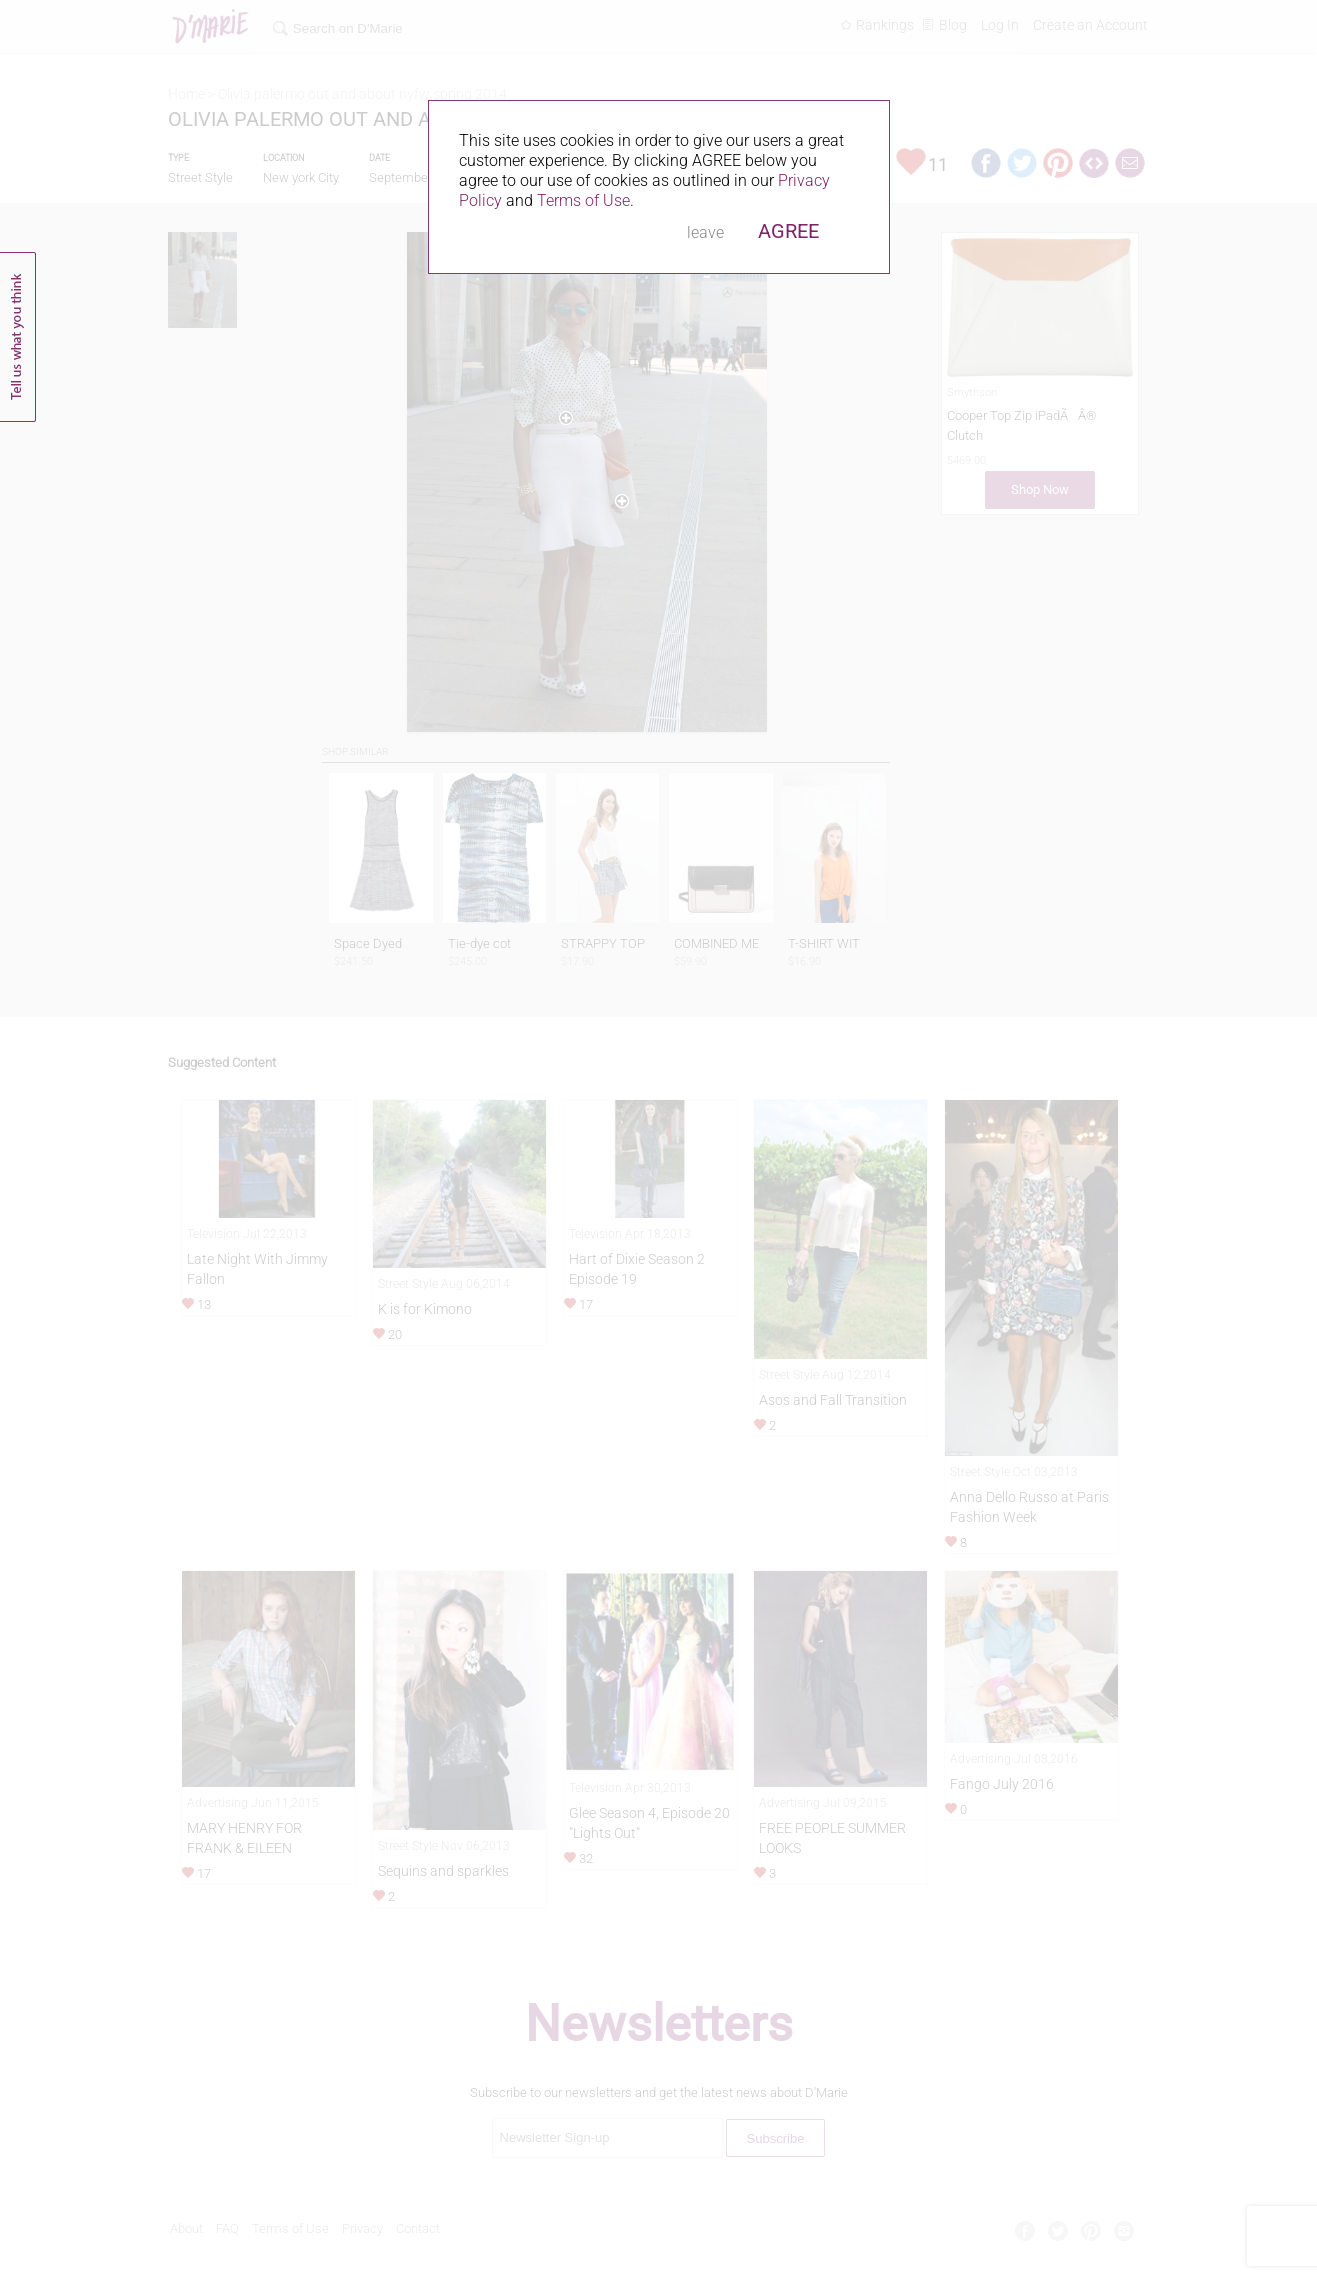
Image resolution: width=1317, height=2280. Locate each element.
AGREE (788, 231)
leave (705, 232)
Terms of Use (583, 200)
